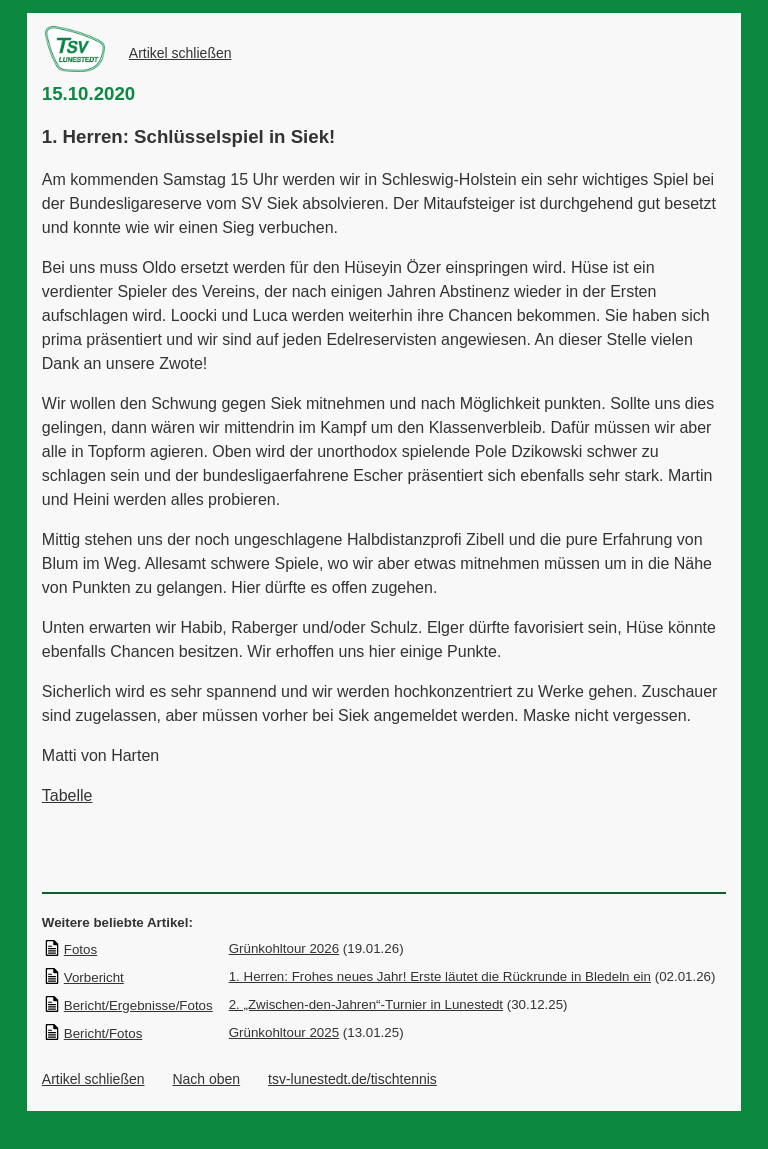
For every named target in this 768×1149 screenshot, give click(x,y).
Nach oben (206, 1079)
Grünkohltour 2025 (284, 1032)
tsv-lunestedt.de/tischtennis (352, 1079)
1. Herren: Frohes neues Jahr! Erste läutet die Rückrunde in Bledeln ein (440, 976)
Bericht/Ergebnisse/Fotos (128, 1005)
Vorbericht (83, 977)
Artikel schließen (180, 53)
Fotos (70, 949)
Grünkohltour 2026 (284, 948)
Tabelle (67, 795)
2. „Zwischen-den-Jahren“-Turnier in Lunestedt (366, 1004)
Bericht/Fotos (93, 1033)
